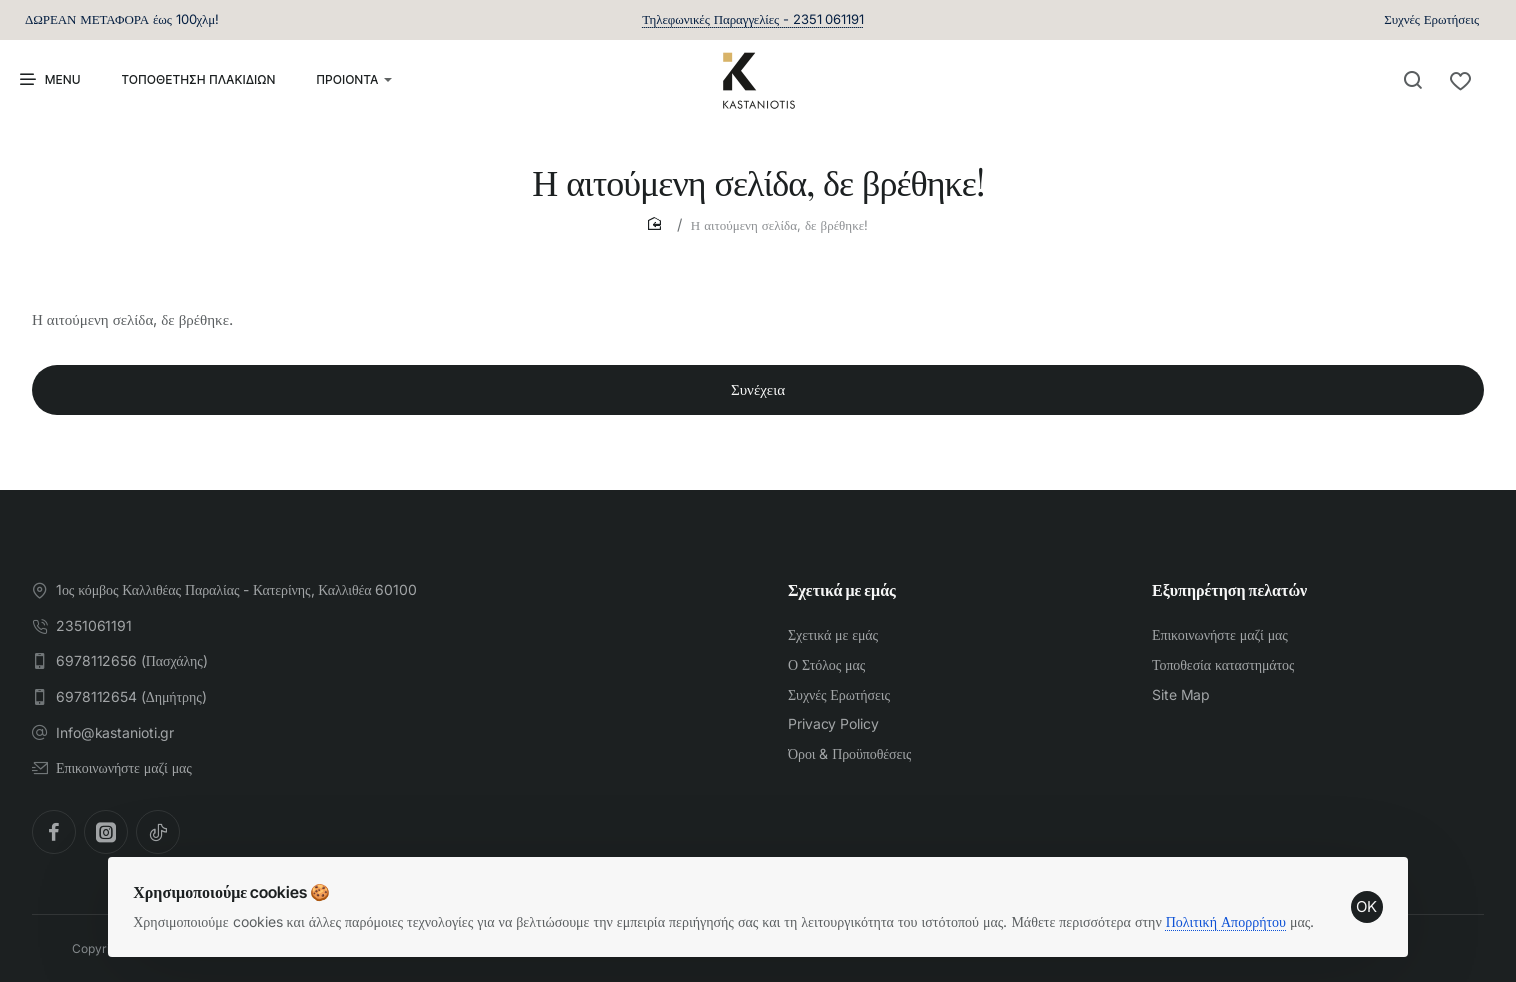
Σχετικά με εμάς (842, 591)
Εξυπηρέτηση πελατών (1229, 591)
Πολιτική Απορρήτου (1233, 907)
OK (1360, 893)
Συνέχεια (758, 405)
